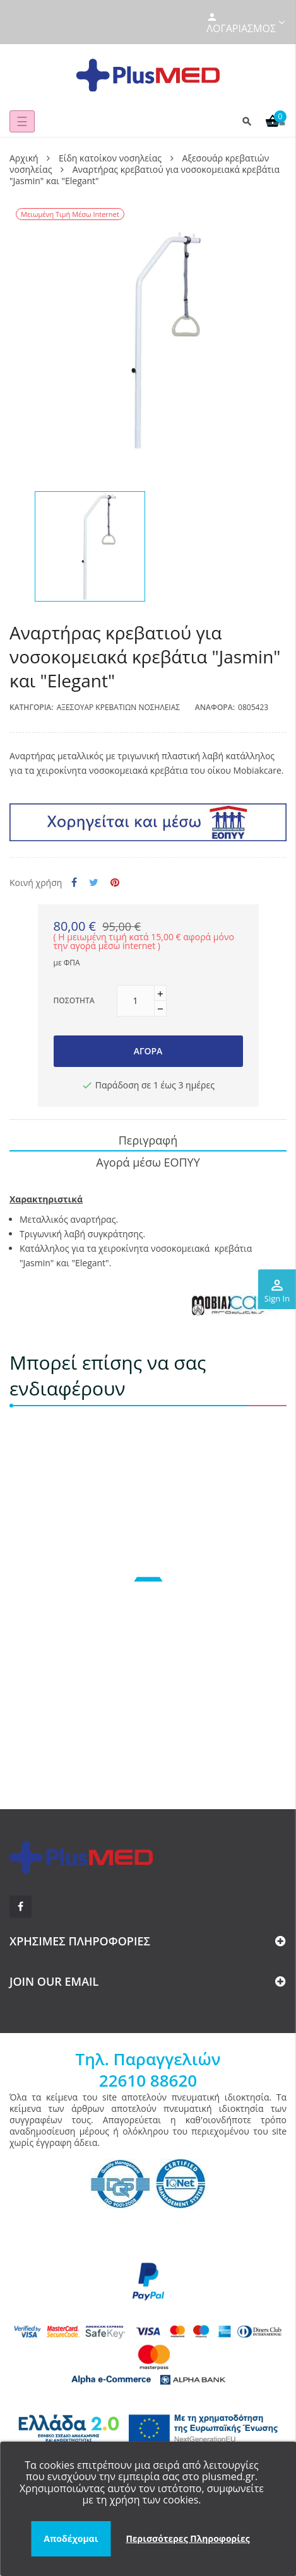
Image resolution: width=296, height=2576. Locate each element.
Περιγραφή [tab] (148, 1140)
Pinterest (114, 883)
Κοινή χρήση (74, 883)
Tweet (93, 883)
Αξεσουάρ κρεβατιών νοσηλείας (118, 707)
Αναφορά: (215, 707)
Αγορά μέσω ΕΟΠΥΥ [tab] (147, 1162)
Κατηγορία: (31, 707)
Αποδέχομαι (71, 2538)
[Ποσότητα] (136, 1001)
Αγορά (148, 1051)
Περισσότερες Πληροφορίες (187, 2538)
